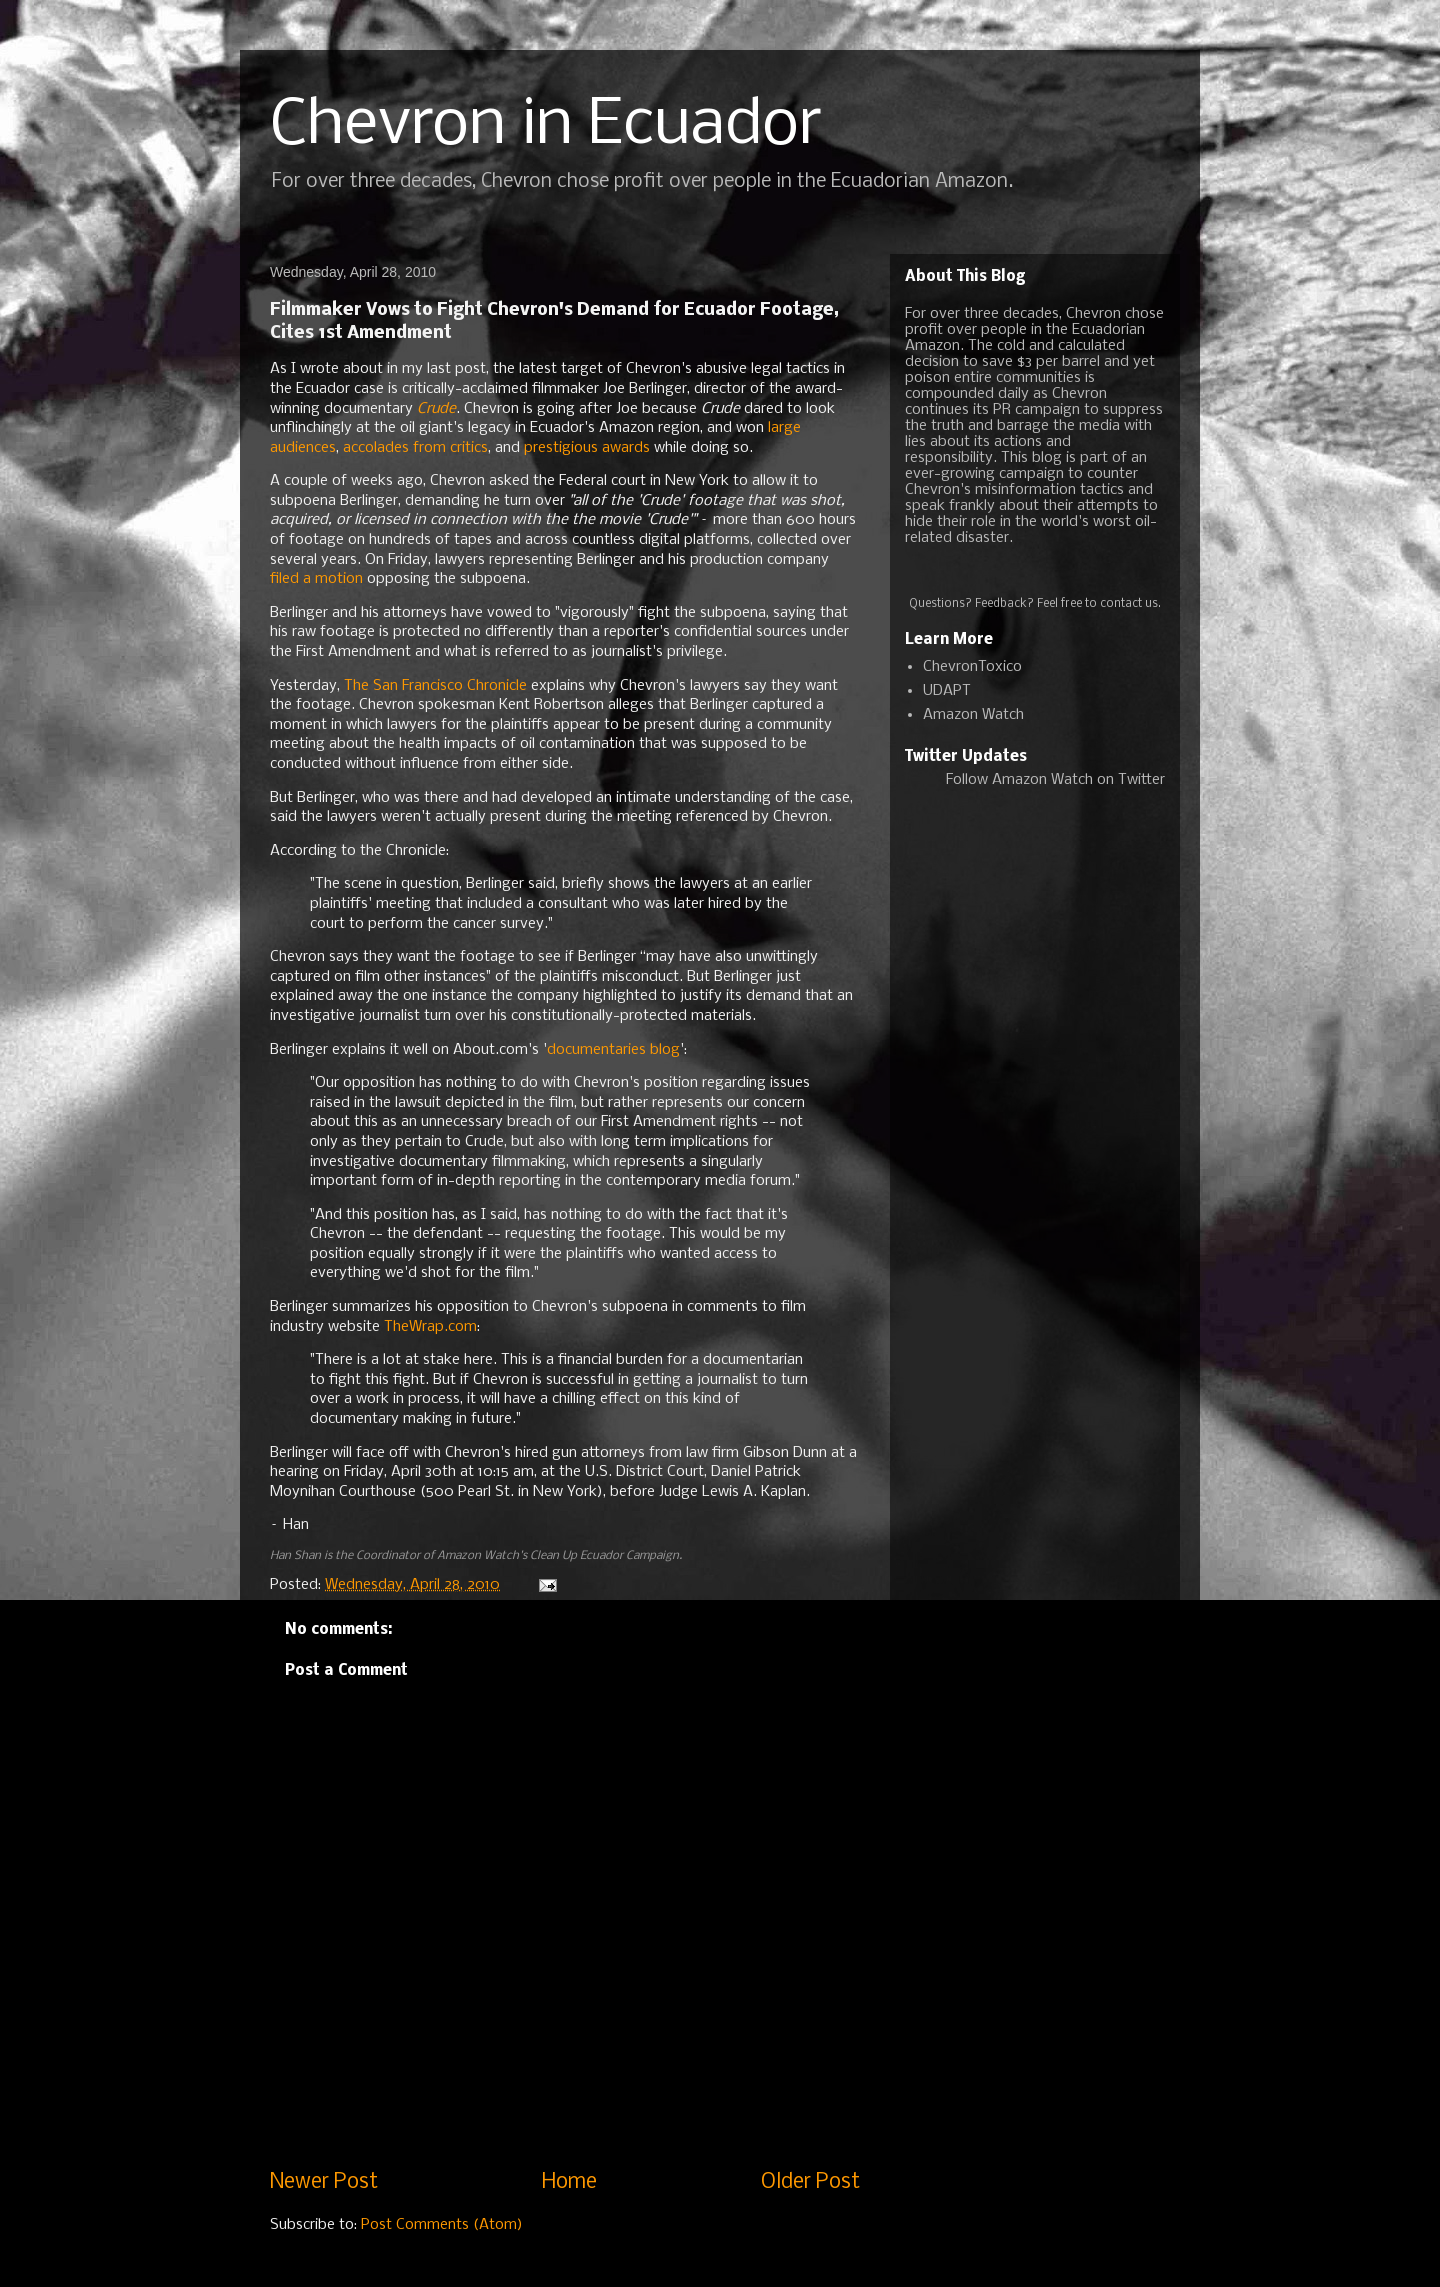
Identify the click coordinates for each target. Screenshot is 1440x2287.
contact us (1129, 604)
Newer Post (324, 2182)
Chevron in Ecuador (546, 126)
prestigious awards (587, 448)
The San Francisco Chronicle (433, 686)
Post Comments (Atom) (442, 2225)
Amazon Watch (973, 715)
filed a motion (316, 579)
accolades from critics (415, 448)
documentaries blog (613, 1050)
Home (569, 2182)
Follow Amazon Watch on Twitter (1055, 780)
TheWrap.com (430, 1327)
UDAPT (947, 691)
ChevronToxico (972, 667)
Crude (436, 409)
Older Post (810, 2182)
